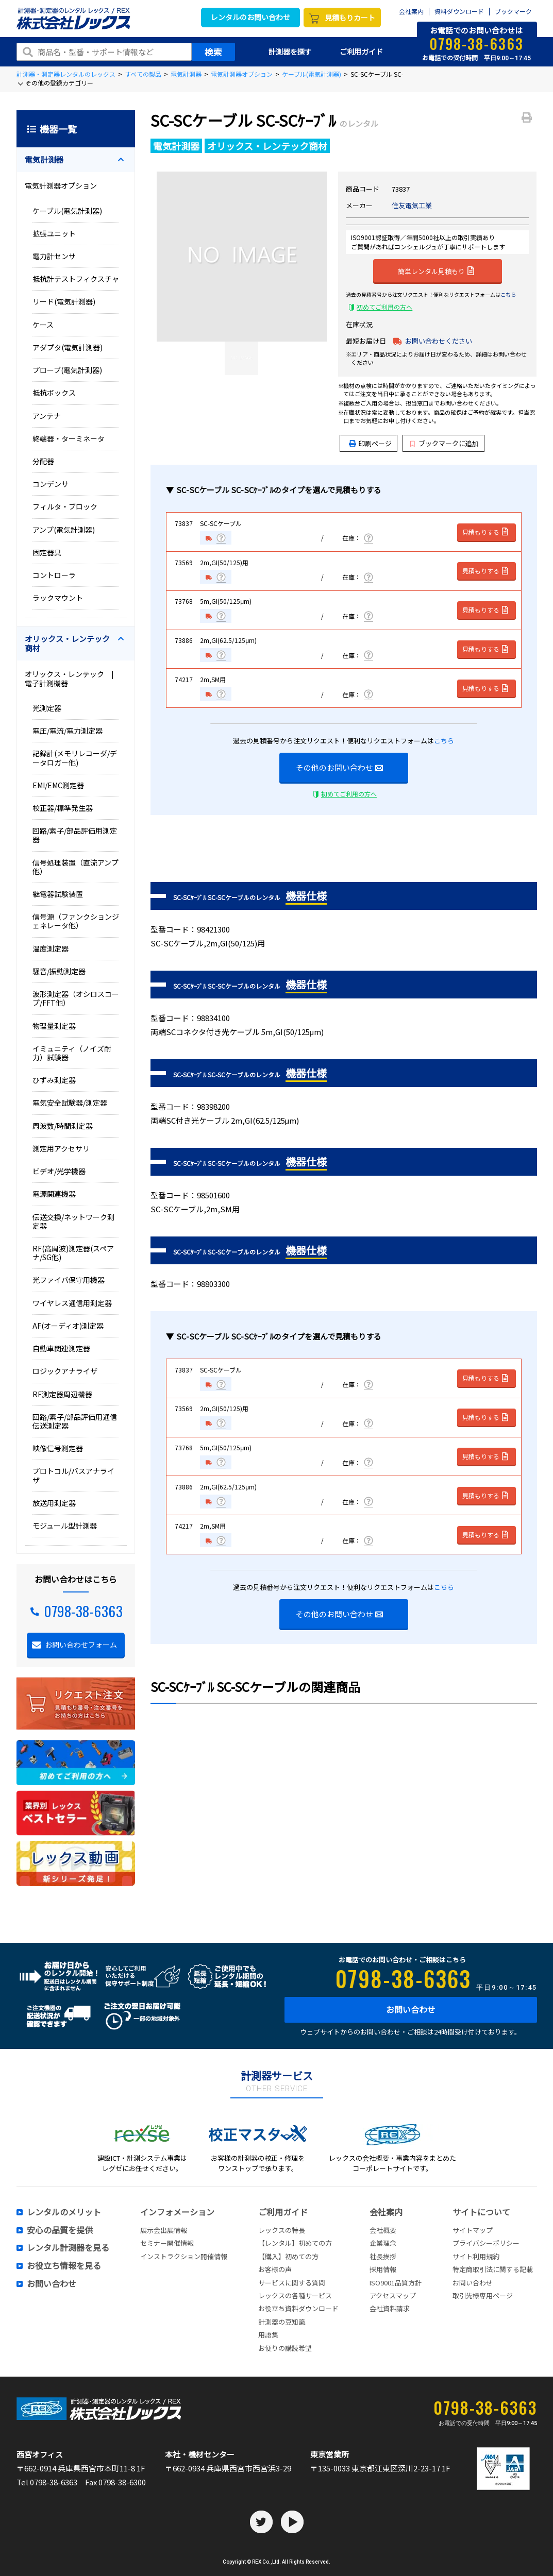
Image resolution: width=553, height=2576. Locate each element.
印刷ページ (375, 443)
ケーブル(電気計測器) (311, 74)
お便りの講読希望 (285, 2348)
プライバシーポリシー (486, 2243)
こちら (508, 294)
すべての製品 (143, 74)
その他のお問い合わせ (339, 767)
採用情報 (383, 2269)
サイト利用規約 (476, 2256)
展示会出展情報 (163, 2230)
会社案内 (411, 11)
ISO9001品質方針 (396, 2282)
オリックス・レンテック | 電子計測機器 (73, 678)
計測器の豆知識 (281, 2322)
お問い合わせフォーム (81, 1644)
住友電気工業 (412, 205)
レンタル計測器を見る (68, 2248)
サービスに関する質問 (291, 2282)
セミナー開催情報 (167, 2243)
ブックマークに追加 (444, 443)
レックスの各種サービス (295, 2295)
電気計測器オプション (242, 74)
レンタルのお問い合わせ (250, 17)
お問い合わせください (438, 341)
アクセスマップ (393, 2295)
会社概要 (383, 2230)
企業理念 (383, 2243)
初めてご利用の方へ (384, 306)
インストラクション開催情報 (183, 2256)
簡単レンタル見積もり (436, 270)
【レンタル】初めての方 (295, 2243)
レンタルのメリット (64, 2212)
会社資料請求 (390, 2308)
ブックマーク (513, 11)
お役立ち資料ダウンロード (298, 2308)
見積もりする (485, 532)
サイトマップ (473, 2230)
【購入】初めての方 (288, 2256)
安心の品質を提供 (60, 2230)
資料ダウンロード (459, 11)
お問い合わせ (410, 2009)
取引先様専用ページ (483, 2295)
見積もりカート (350, 17)
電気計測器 (186, 74)
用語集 (268, 2335)
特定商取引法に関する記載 (493, 2269)
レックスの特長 (281, 2230)
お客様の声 (275, 2269)
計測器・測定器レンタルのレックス (65, 74)
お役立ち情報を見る (64, 2266)
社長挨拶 (383, 2256)
